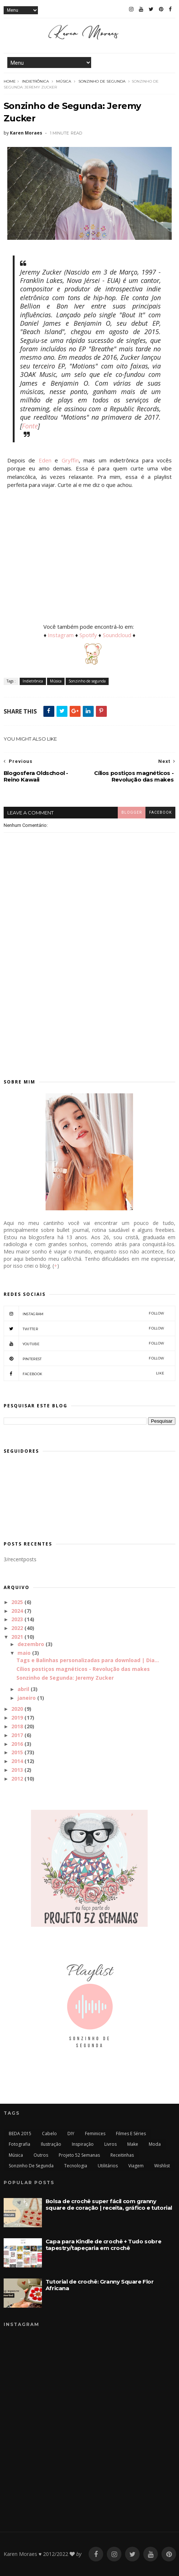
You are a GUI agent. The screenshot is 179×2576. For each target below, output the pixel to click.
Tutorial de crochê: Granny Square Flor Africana (100, 2285)
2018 (17, 1726)
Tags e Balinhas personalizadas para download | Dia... (87, 1660)
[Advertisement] (89, 1006)
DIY (70, 2133)
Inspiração (83, 2144)
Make (132, 2144)
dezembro (30, 1644)
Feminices (95, 2133)
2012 (17, 1778)
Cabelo (49, 2133)
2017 (17, 1735)
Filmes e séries (131, 2133)
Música (63, 81)
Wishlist (162, 2166)
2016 (17, 1743)
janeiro (26, 1697)
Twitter (84, 1328)
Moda (155, 2144)
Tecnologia (75, 2166)
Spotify (88, 635)
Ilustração (51, 2144)
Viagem (136, 2166)
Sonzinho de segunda (101, 81)
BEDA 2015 (20, 2133)
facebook (160, 812)
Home (10, 81)
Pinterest (84, 1358)
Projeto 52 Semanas (79, 2155)
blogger (131, 812)
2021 (17, 1636)
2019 (17, 1717)
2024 (17, 1610)
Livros (110, 2144)
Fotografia (19, 2144)
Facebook (84, 1373)
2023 (17, 1619)
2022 (17, 1627)
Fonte (30, 425)
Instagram (61, 635)
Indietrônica (35, 81)
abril (23, 1689)
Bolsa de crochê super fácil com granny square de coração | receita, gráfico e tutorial (109, 2204)
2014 (17, 1761)
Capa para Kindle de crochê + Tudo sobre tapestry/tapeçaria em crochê (103, 2244)
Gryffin (70, 460)
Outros (41, 2155)
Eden (45, 460)
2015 (17, 1752)
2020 (17, 1708)
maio (24, 1652)
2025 (17, 1602)
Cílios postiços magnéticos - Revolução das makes (83, 1668)
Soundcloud (118, 635)
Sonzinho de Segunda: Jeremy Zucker (65, 1677)
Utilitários (108, 2166)
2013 (17, 1769)
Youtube (84, 1343)
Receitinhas (122, 2155)
